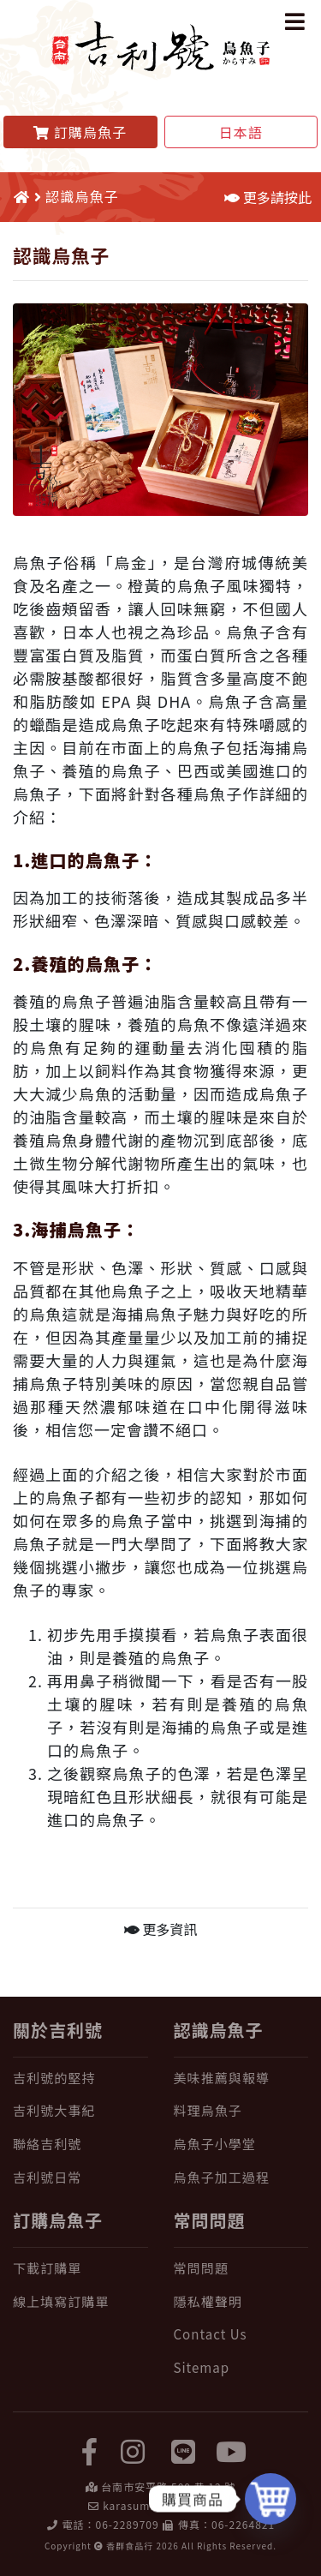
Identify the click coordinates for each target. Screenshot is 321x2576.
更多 (161, 1929)
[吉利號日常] (80, 2178)
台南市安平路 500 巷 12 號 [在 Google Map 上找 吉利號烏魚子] (168, 2486)
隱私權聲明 (208, 2301)
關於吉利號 (58, 2029)
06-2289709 (127, 2524)
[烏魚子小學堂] (241, 2144)
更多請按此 (268, 197)
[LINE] (183, 2450)
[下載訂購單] (80, 2269)
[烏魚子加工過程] (241, 2178)
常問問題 (210, 2220)
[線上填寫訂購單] (80, 2302)
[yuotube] (231, 2450)
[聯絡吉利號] (80, 2144)
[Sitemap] (241, 2368)
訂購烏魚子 (58, 2220)
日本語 (241, 132)
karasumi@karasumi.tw (167, 2505)
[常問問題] (241, 2269)
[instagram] (133, 2450)
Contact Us (210, 2334)
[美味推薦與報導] (241, 2078)
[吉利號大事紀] (80, 2111)
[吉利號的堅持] (80, 2078)
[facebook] (90, 2450)
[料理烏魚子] (241, 2111)
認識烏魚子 (219, 2029)
